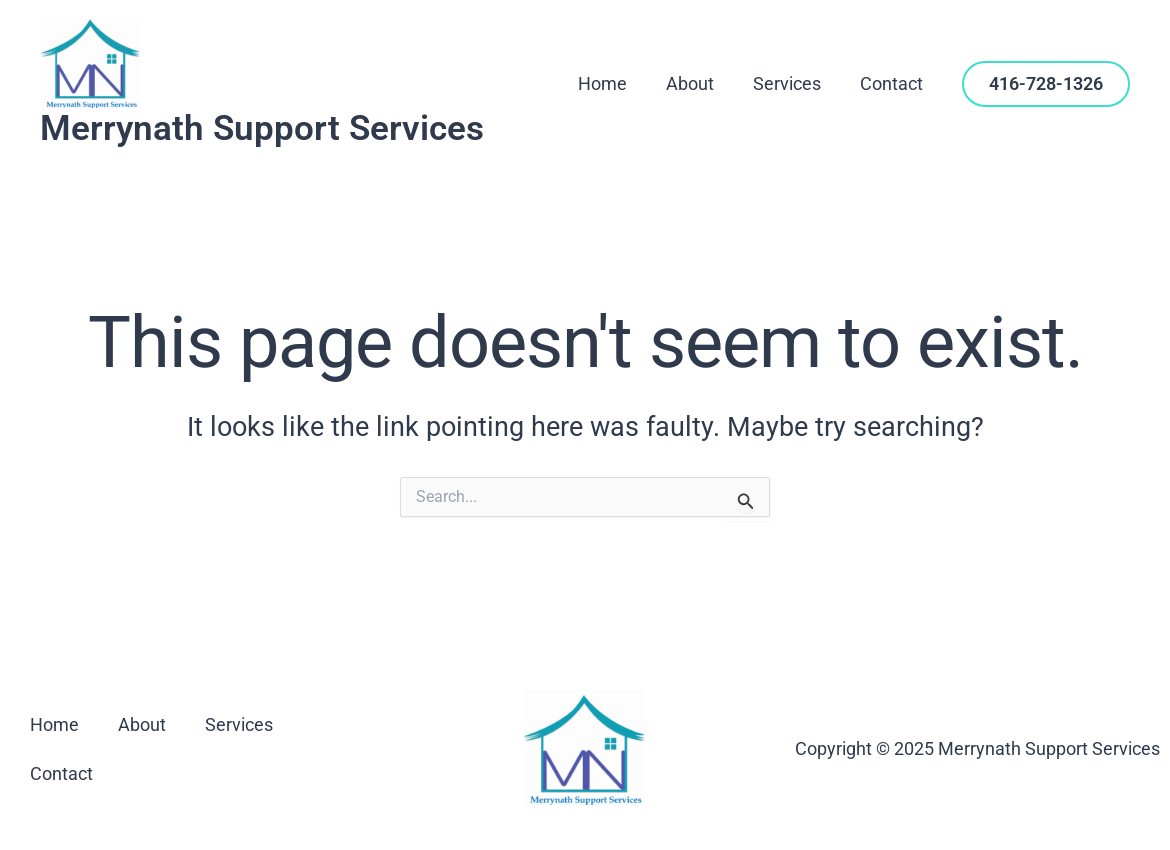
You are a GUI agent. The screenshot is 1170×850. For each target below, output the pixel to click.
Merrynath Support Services (262, 128)
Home (612, 83)
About (697, 83)
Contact (892, 83)
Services (791, 83)
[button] (1046, 84)
